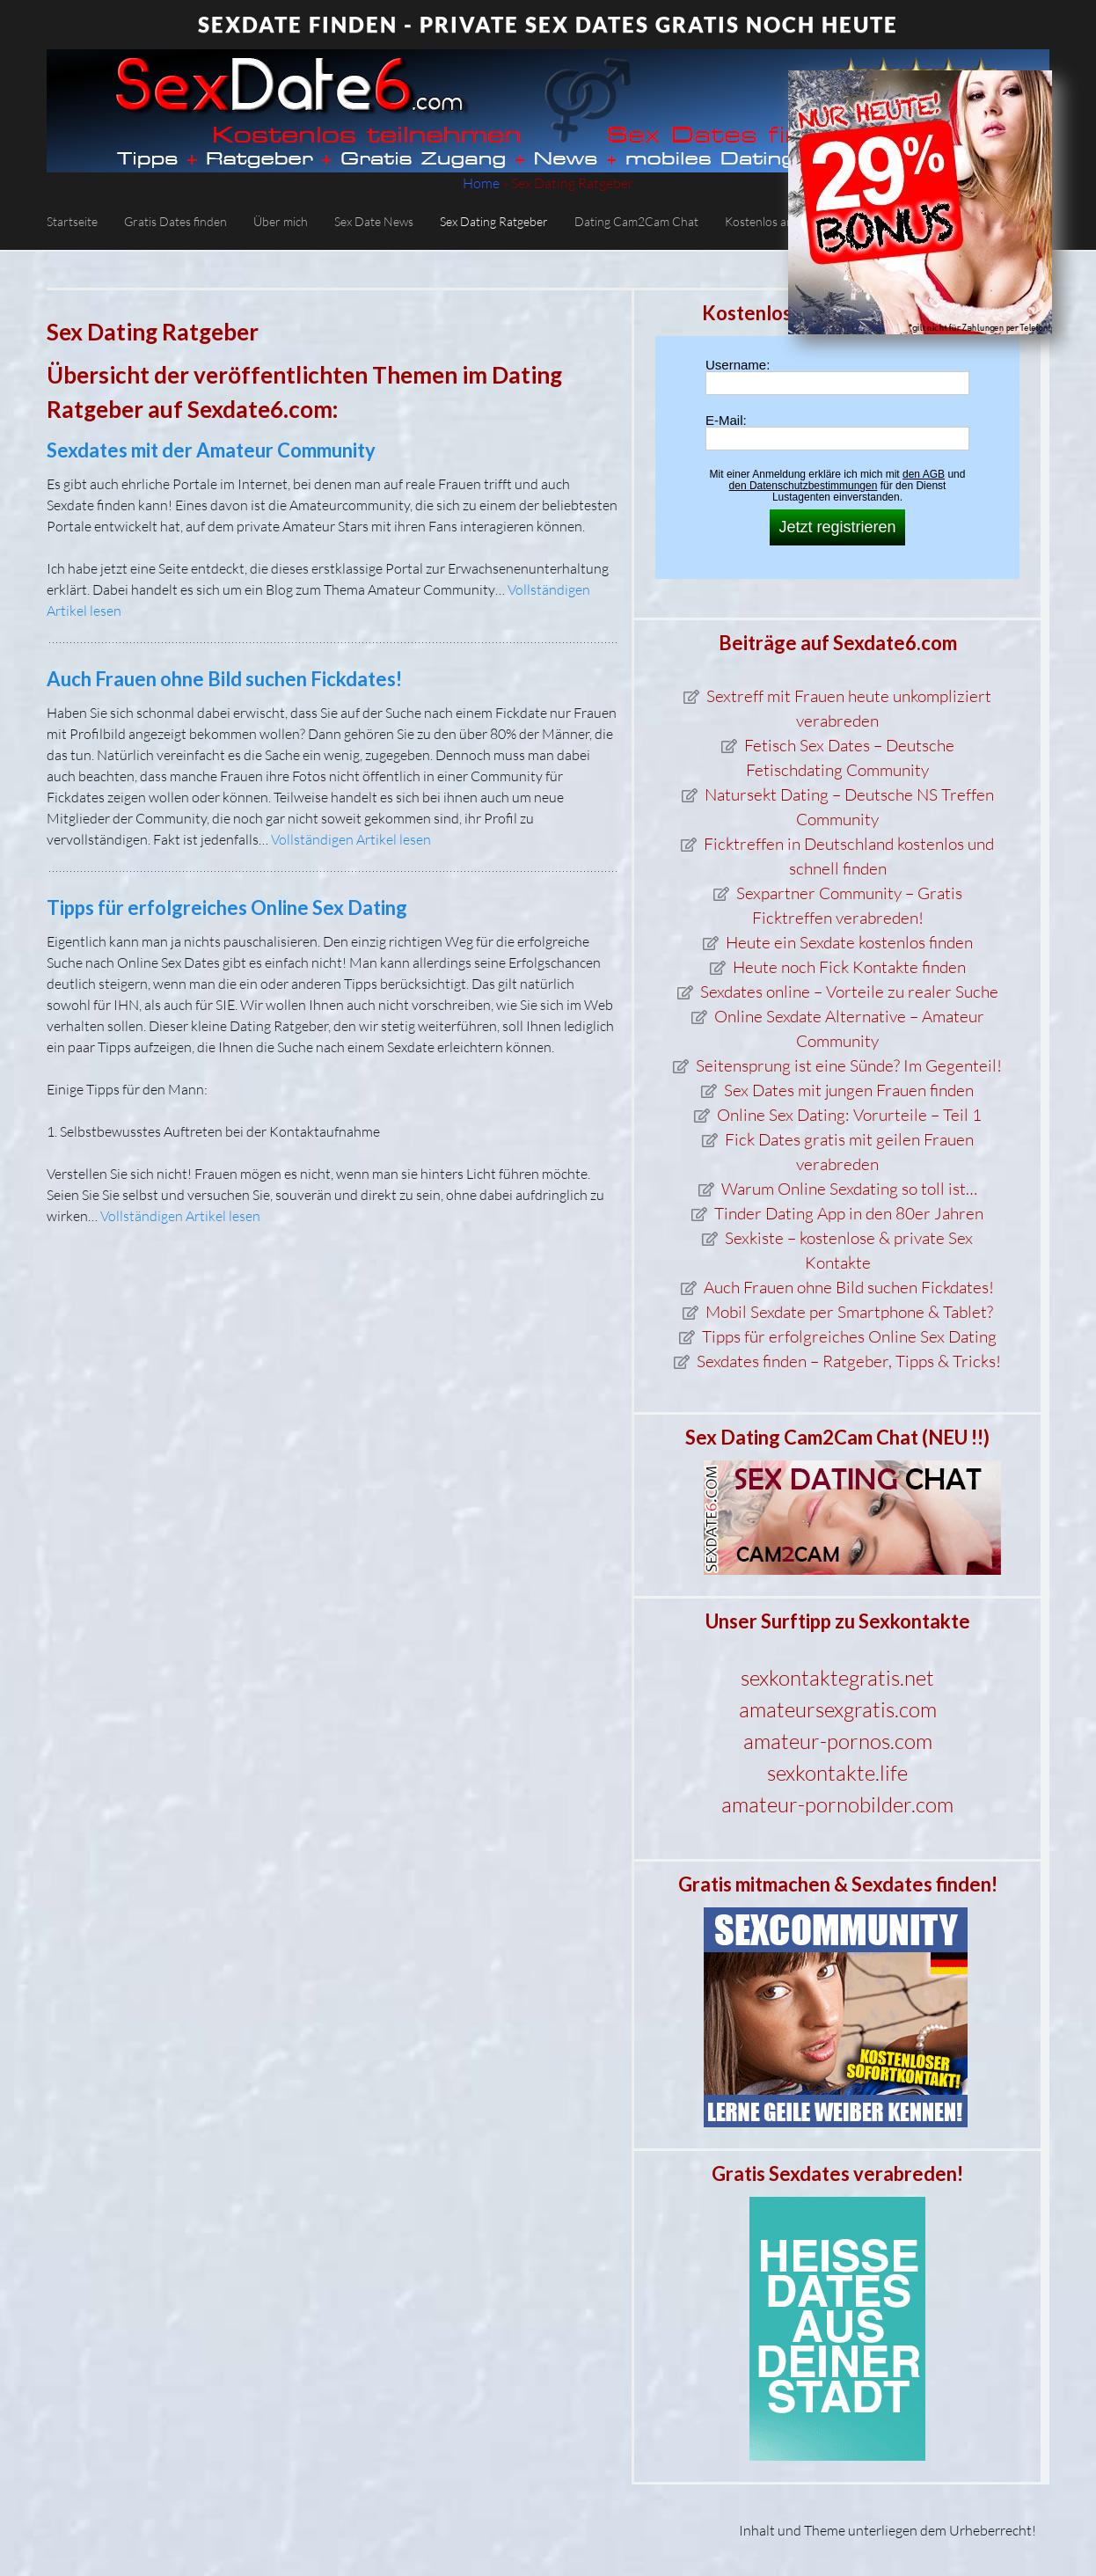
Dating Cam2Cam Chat (636, 221)
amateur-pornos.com (837, 1741)
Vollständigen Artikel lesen (351, 839)
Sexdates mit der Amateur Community (211, 450)
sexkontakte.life (837, 1773)
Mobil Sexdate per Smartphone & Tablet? (849, 1311)
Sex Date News (373, 221)
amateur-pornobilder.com (837, 1804)
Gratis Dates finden (175, 221)
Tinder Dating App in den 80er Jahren (848, 1213)
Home (481, 183)
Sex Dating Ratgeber (494, 221)
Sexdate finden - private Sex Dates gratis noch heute (548, 24)
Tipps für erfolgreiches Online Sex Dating (227, 907)
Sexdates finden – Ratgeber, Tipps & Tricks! (849, 1361)
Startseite (72, 221)
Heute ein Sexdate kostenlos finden (849, 942)
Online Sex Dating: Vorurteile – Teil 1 (849, 1114)
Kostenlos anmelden (778, 221)
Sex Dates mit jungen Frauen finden (849, 1090)
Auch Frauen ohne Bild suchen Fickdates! (224, 679)
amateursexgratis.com (838, 1709)
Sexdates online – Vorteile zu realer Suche (849, 991)
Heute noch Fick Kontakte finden (849, 966)
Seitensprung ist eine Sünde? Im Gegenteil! (849, 1065)
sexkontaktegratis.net (837, 1678)
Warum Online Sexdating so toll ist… (849, 1188)
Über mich (280, 221)
